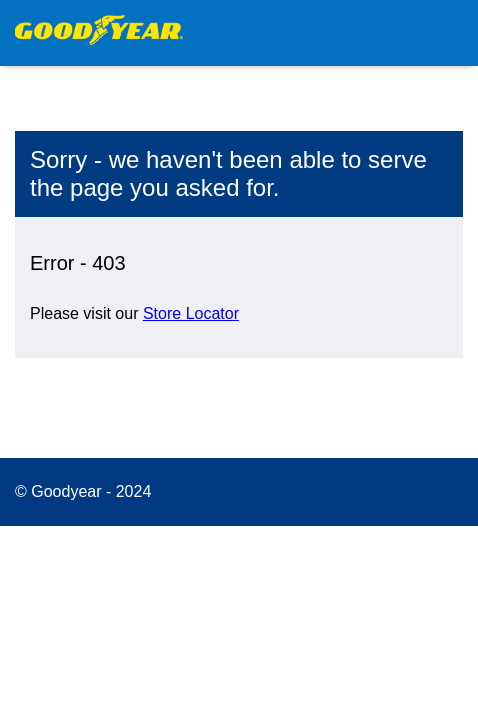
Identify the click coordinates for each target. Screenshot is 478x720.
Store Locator (191, 313)
